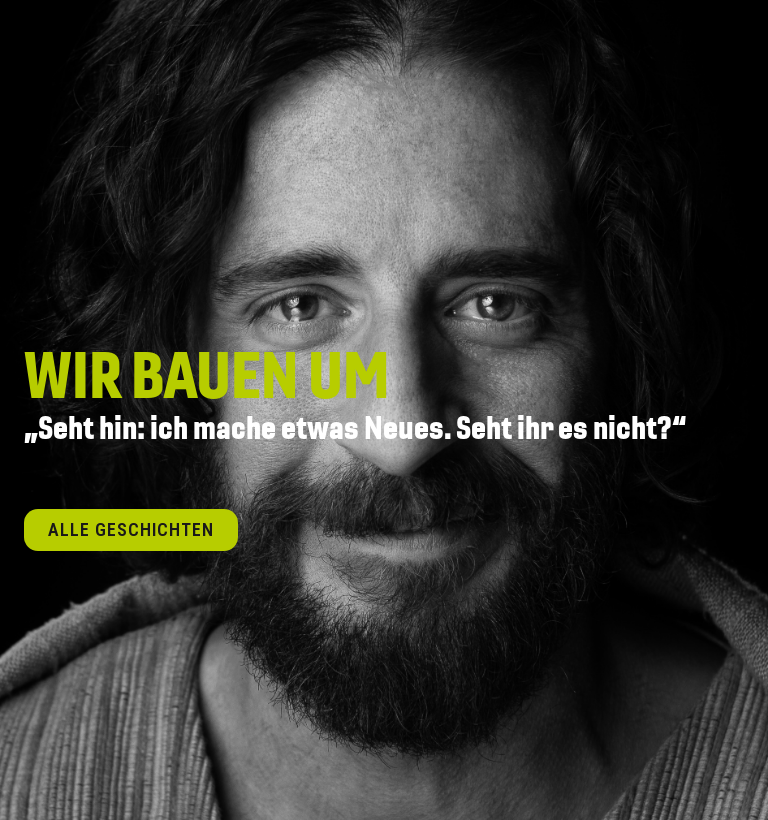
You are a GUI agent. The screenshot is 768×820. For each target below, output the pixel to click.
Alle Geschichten (131, 529)
